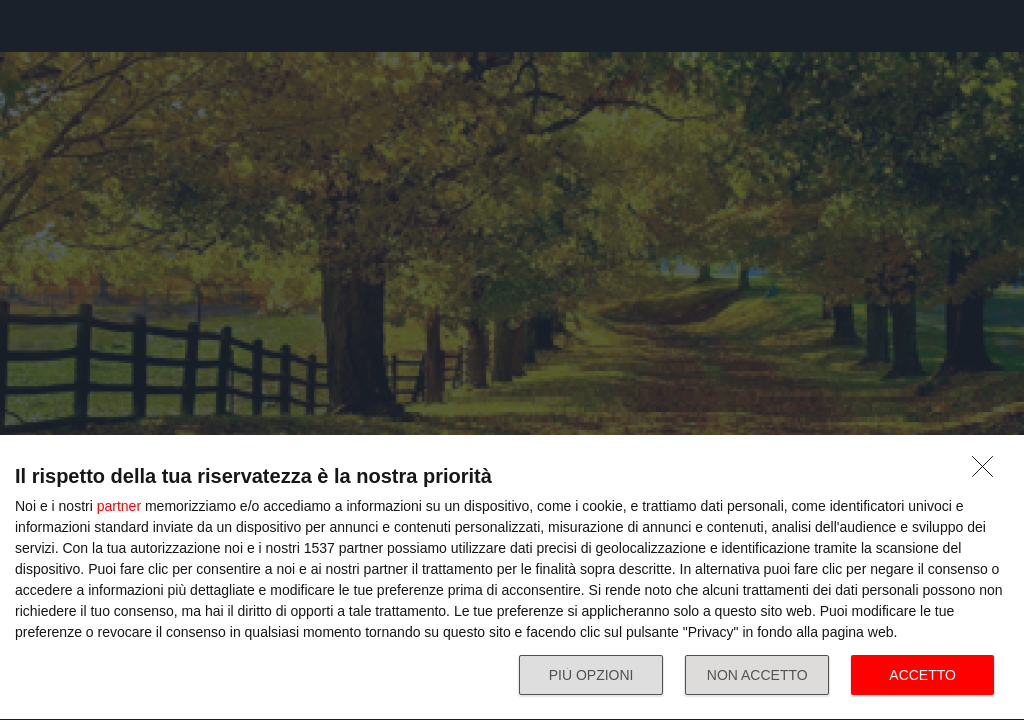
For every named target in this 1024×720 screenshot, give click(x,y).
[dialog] (512, 578)
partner (119, 506)
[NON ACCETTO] (988, 472)
